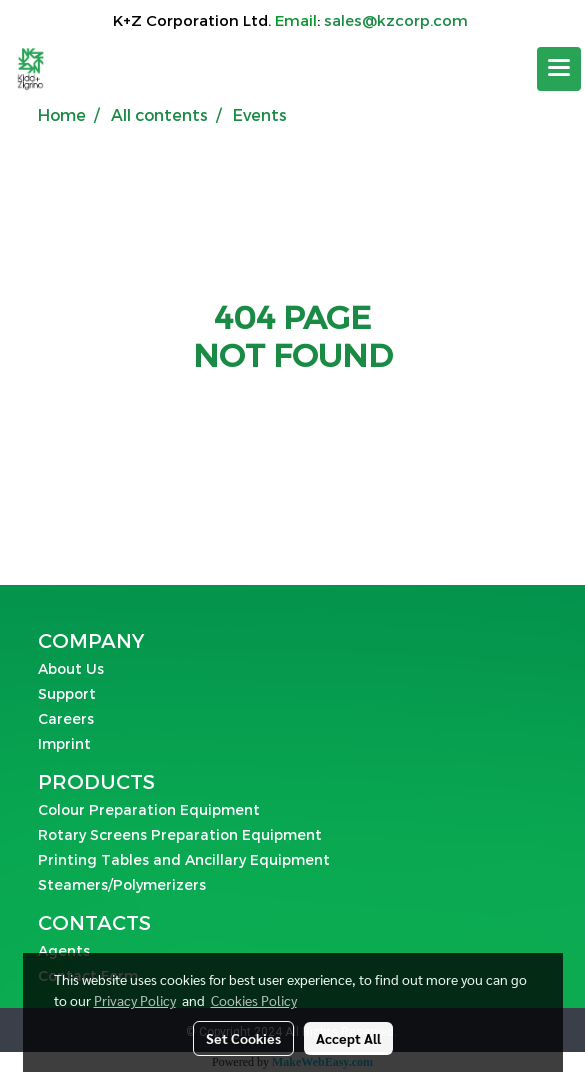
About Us (71, 668)
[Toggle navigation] (559, 69)
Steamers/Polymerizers (122, 884)
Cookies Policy (254, 1000)
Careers (66, 718)
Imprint (64, 743)
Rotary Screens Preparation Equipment (180, 834)
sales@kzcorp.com (396, 20)
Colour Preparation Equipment (149, 809)
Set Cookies (243, 1038)
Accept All (348, 1038)
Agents (64, 950)
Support (67, 693)
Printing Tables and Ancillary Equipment (184, 859)
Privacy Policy (135, 1000)
